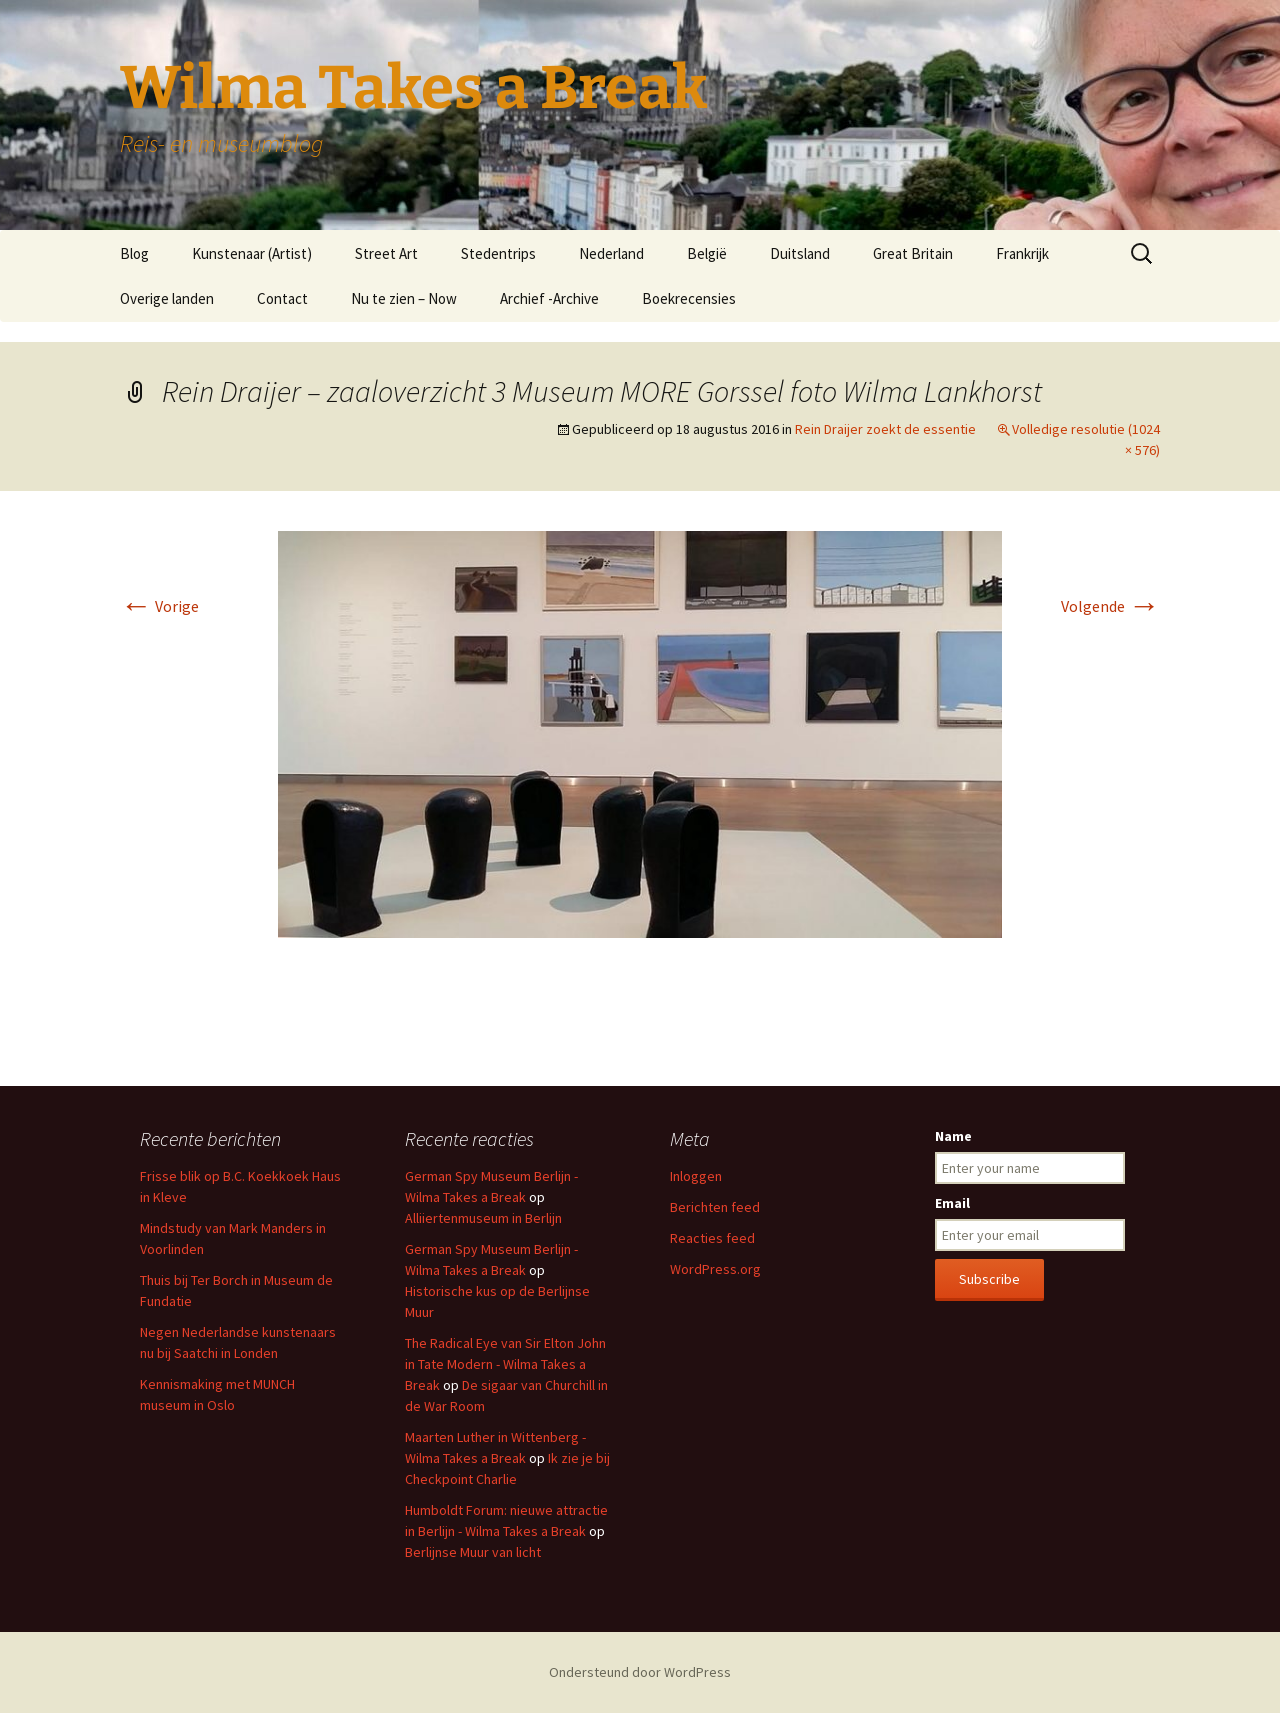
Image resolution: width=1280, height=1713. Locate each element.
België (707, 253)
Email (952, 1203)
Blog (134, 253)
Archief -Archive (549, 298)
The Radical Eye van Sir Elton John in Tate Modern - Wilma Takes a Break (505, 1364)
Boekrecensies (689, 298)
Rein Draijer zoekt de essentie (885, 429)
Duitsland (800, 253)
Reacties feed (712, 1238)
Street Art (386, 253)
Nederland (611, 253)
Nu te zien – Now (404, 298)
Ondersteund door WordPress (640, 1672)
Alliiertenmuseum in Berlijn (483, 1218)
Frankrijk (1022, 253)
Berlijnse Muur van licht (473, 1552)
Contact (282, 298)
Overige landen (167, 298)
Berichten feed (715, 1207)
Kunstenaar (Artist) (252, 253)
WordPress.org (715, 1269)
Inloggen (696, 1176)
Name (953, 1136)
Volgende (1110, 606)
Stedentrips (498, 253)
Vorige (159, 606)
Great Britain (913, 253)
